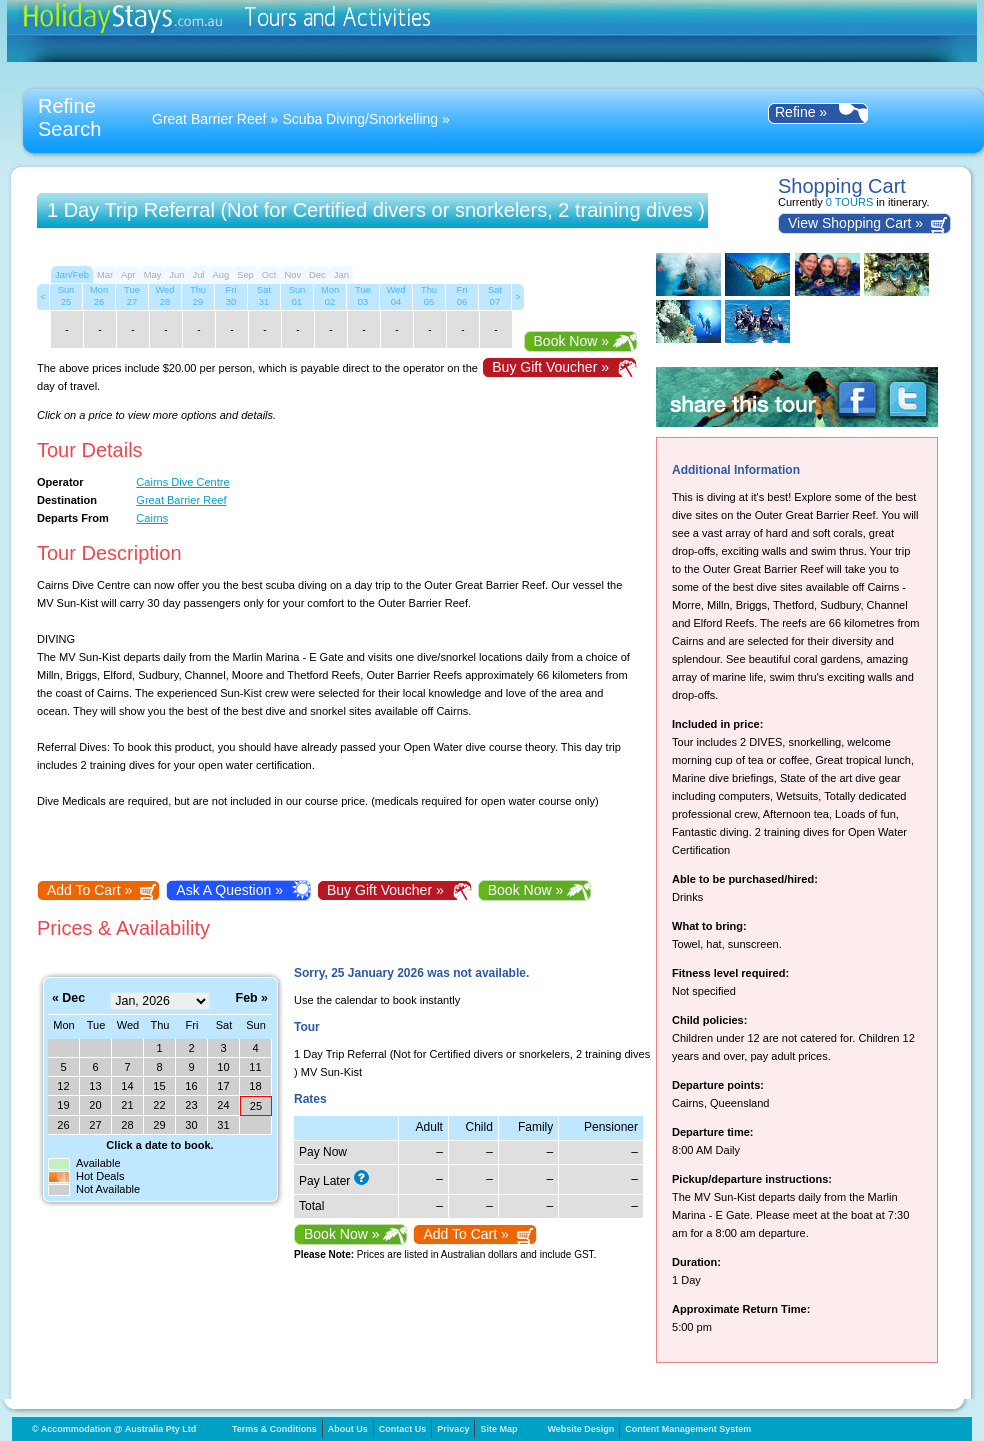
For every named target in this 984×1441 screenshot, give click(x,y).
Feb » (252, 998)
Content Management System (688, 1429)
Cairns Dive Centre (182, 482)
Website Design (580, 1429)
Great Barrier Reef (209, 119)
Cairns (152, 518)
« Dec (68, 998)
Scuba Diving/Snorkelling (361, 119)
